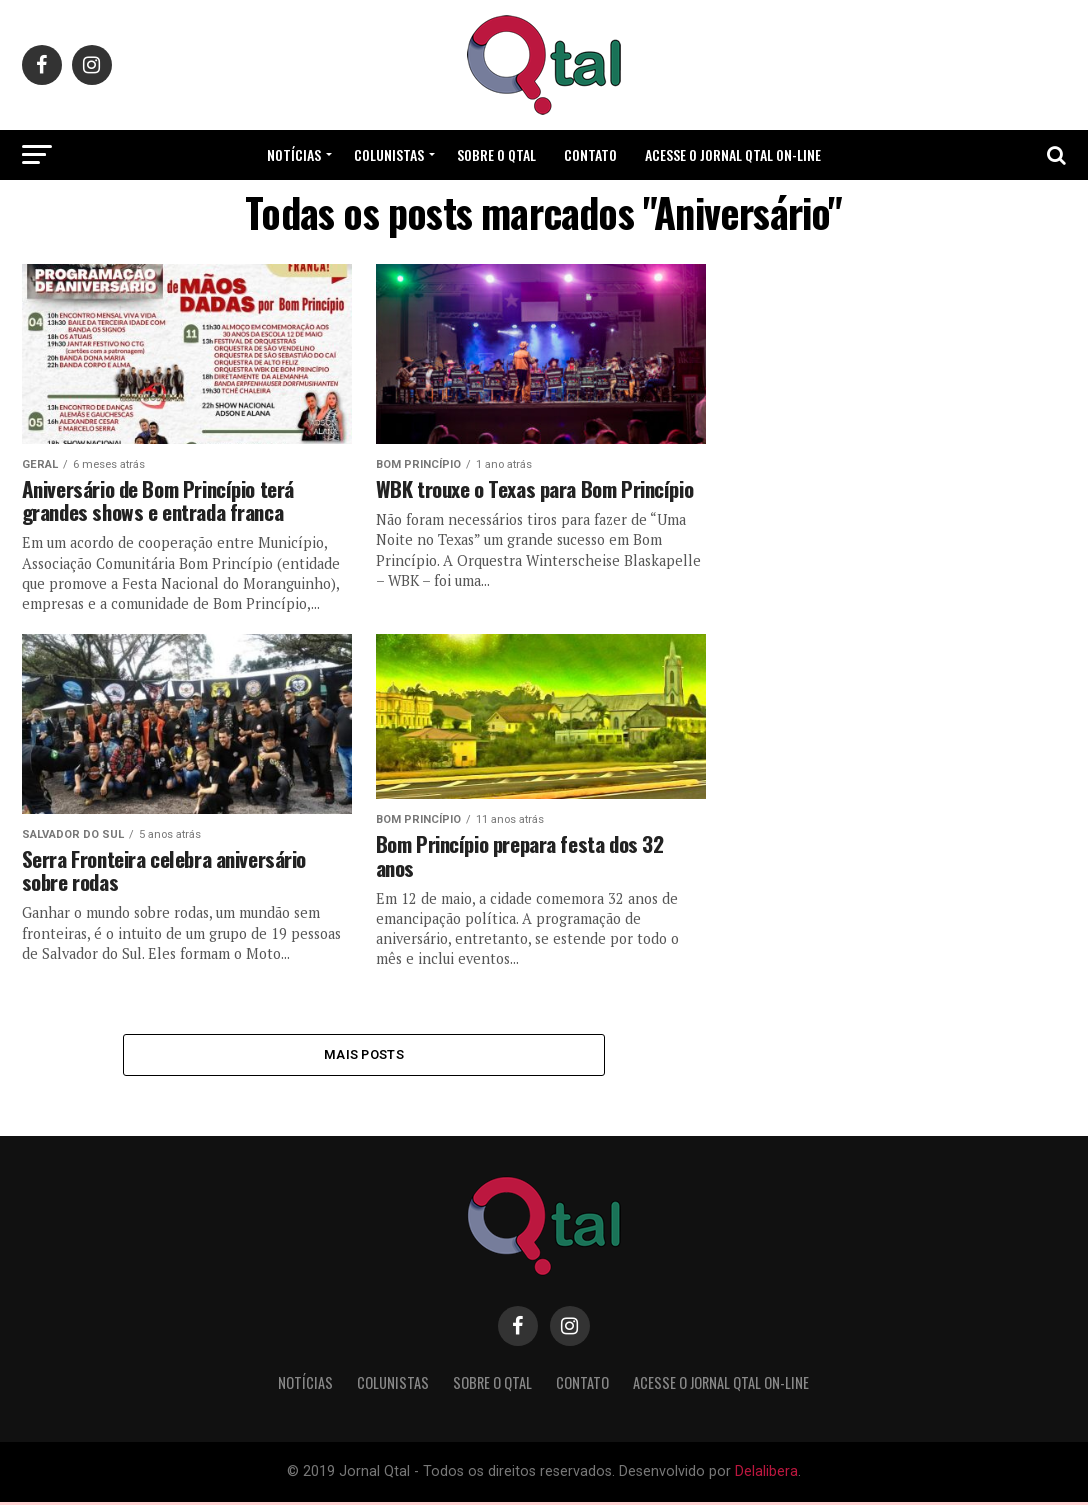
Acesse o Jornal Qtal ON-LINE (733, 154)
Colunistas (389, 154)
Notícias (294, 154)
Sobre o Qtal (496, 154)
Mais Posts (364, 1055)
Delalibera (766, 1474)
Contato (590, 154)
